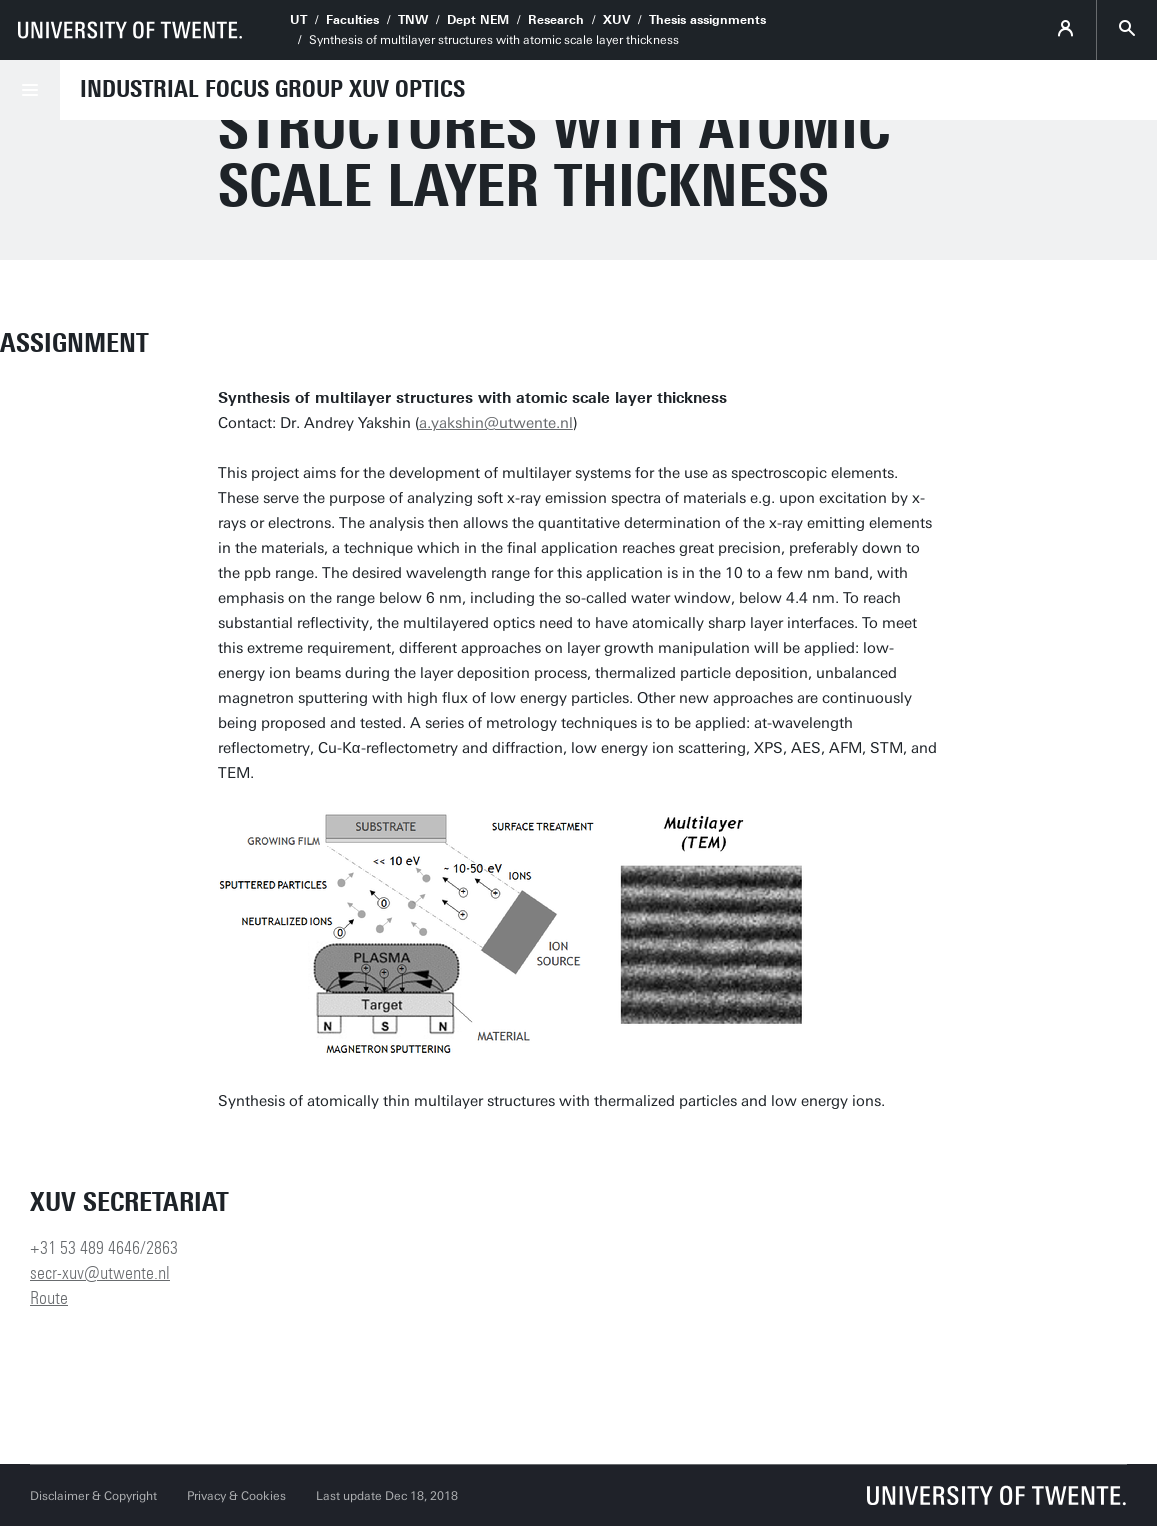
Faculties (352, 20)
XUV (616, 20)
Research (556, 20)
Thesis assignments (707, 20)
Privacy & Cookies (236, 1496)
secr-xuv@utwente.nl (100, 1273)
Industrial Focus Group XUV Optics (272, 89)
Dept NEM (478, 20)
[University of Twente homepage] (130, 30)
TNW (413, 20)
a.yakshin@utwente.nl (496, 423)
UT (298, 20)
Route (49, 1298)
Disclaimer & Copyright (93, 1496)
